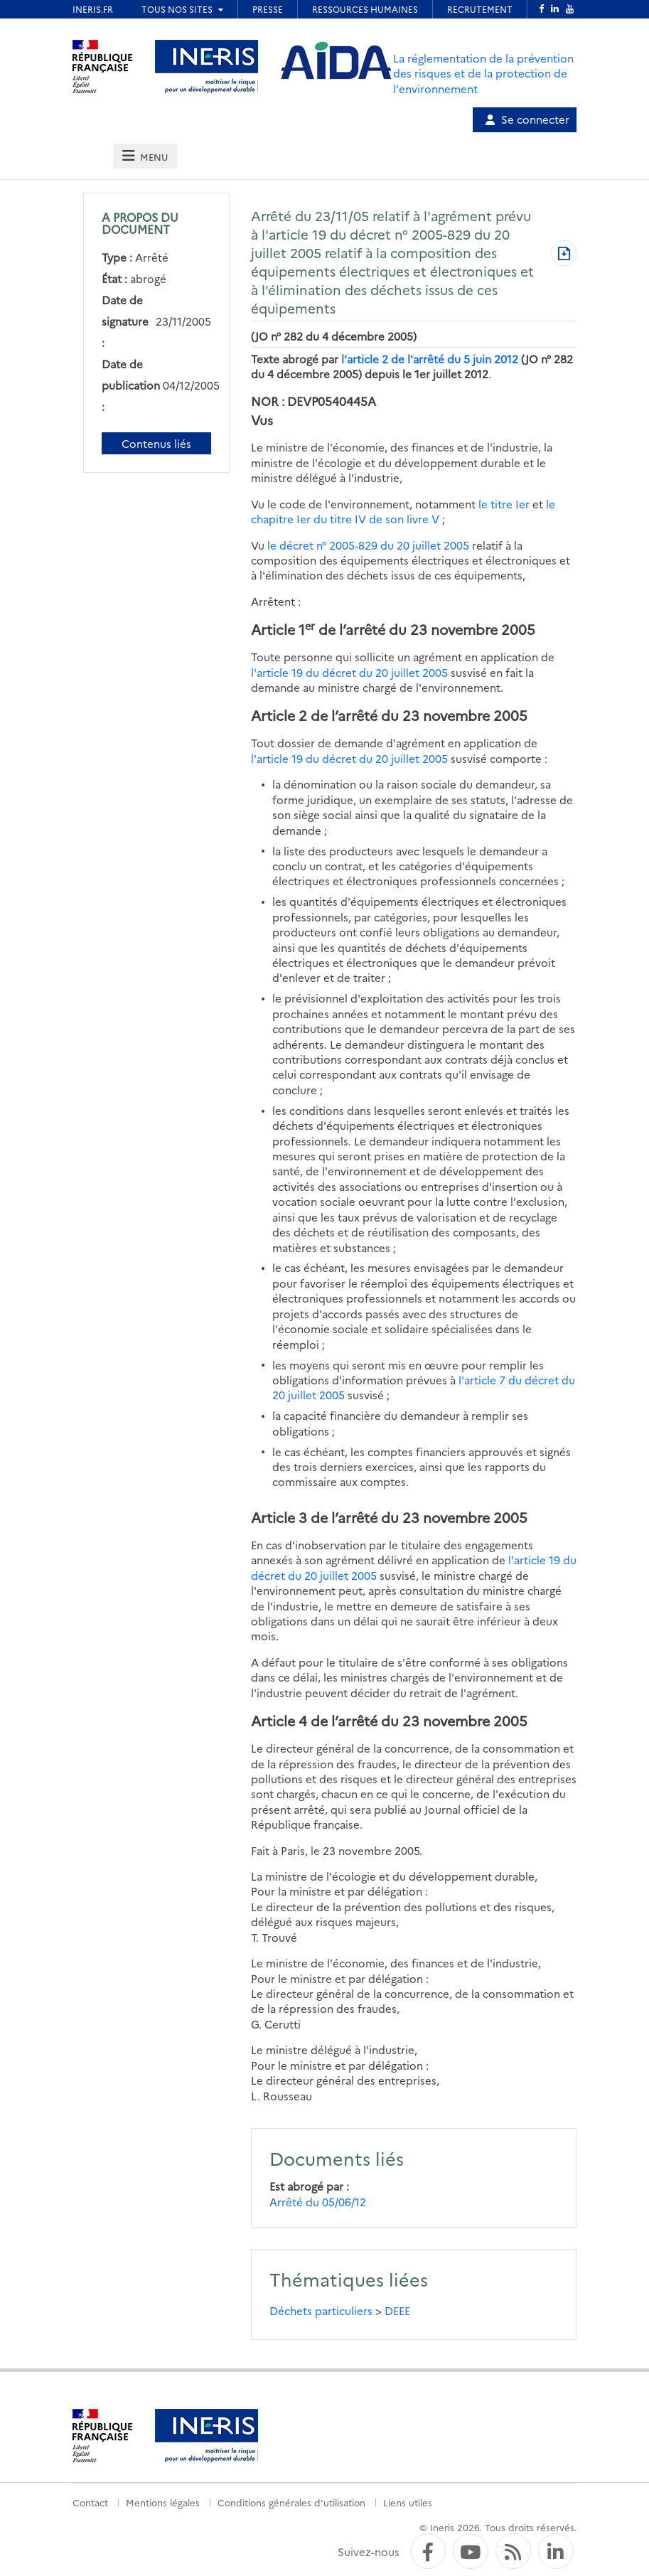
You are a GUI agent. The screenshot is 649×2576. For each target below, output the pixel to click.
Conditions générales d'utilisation (291, 2502)
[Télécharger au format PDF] (563, 254)
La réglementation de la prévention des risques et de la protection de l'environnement (483, 73)
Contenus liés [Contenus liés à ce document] (156, 443)
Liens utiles (407, 2502)
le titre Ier (504, 503)
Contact (90, 2502)
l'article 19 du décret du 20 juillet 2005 (349, 672)
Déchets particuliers (320, 2310)
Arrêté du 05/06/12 (317, 2201)
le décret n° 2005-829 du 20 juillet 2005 (368, 545)
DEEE (397, 2310)
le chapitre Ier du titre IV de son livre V (403, 511)
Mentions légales (163, 2502)
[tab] (145, 156)
